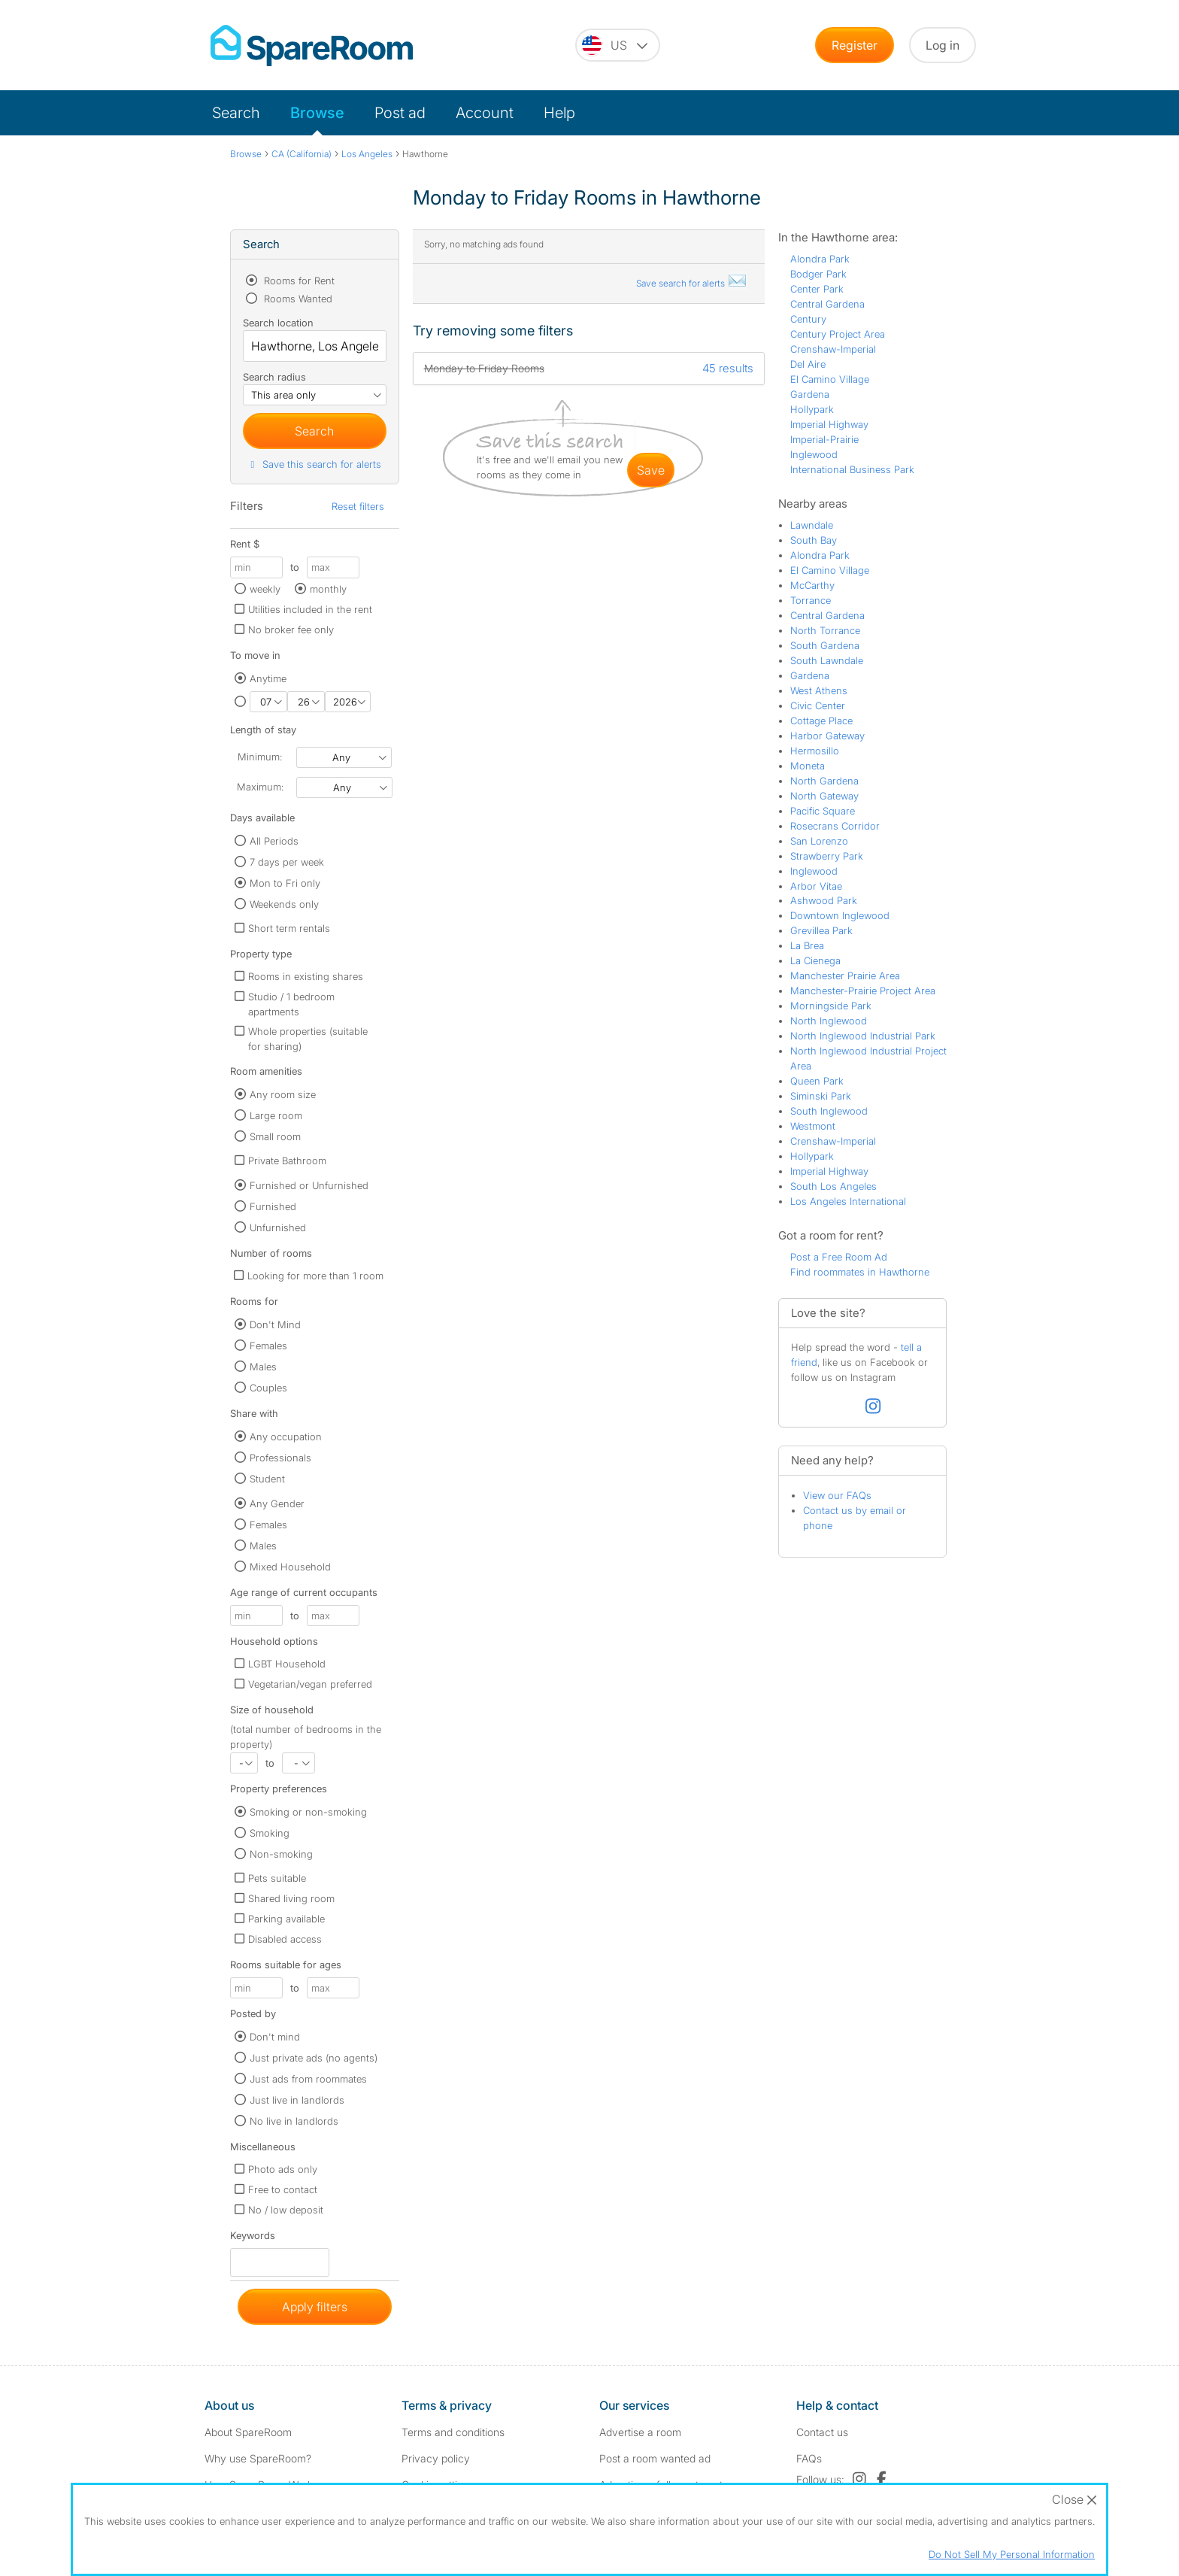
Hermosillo (814, 751)
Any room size (283, 1094)
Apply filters (314, 2306)
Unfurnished (278, 1227)
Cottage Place (821, 721)
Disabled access (285, 1939)
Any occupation (286, 1437)
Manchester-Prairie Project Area (862, 991)
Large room (276, 1115)
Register (854, 45)
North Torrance (825, 630)
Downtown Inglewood (840, 915)
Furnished (273, 1206)
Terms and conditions (453, 2432)
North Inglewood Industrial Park (862, 1036)
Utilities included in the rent (310, 609)
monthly (328, 589)
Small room (275, 1136)
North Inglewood (828, 1021)
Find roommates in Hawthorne (859, 1272)
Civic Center (817, 705)
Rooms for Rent (298, 281)
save (651, 470)
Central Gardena (827, 304)
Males (263, 1367)
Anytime (268, 678)
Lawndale (811, 525)
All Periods (274, 841)
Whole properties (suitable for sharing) (308, 1038)
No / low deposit (285, 2210)
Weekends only (284, 904)
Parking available (286, 1919)
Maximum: (260, 787)
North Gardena (824, 781)
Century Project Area (837, 334)
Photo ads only (282, 2169)
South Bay (813, 540)
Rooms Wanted (296, 299)
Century (808, 319)
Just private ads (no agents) (313, 2058)
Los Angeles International (848, 1201)
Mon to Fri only (285, 883)
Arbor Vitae (816, 886)
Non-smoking (281, 1854)
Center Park (817, 289)
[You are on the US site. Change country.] (617, 45)
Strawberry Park (826, 856)
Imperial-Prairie (824, 439)
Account (485, 113)
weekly (265, 589)
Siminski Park (820, 1096)
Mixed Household (290, 1567)
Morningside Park (830, 1006)
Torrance (810, 600)
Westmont (812, 1126)
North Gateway (824, 796)
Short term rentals (289, 928)
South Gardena (824, 645)
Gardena (809, 394)
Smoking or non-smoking (308, 1812)
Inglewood (814, 454)
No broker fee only (291, 630)
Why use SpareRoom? (258, 2458)
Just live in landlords (297, 2100)
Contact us (822, 2432)
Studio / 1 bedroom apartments (291, 1004)
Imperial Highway (829, 424)
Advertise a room (640, 2432)
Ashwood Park (823, 900)
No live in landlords (294, 2121)
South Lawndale (826, 660)
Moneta (807, 766)
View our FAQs (837, 1495)
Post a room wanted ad (655, 2458)
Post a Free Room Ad (838, 1257)
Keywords (252, 2238)
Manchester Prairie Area (845, 975)
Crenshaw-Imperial (833, 349)
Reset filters (358, 506)
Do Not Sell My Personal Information (1012, 2554)
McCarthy (812, 585)
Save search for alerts (691, 283)
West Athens (818, 690)
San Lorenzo (819, 841)
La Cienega (815, 960)
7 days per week (287, 862)
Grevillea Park (821, 930)
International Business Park (852, 469)
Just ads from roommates (308, 2079)
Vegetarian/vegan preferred (310, 1684)
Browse (317, 113)
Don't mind (275, 2037)
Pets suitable (277, 1878)
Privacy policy (436, 2458)
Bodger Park (818, 274)
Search (236, 113)
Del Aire (808, 364)
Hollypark (812, 409)
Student (267, 1479)
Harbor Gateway (827, 736)
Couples (268, 1388)
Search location (278, 323)
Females (268, 1346)
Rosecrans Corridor (835, 826)
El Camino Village (829, 379)
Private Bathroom (287, 1160)
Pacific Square (822, 811)
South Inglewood (829, 1111)
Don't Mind (275, 1324)
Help (559, 113)
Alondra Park (820, 259)
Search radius (274, 377)
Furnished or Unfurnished (309, 1185)
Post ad (400, 113)
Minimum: (260, 757)
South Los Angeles (833, 1186)
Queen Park (817, 1081)
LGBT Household (287, 1664)
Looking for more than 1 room (315, 1276)
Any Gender (277, 1503)
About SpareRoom (248, 2432)
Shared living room (291, 1898)
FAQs (809, 2458)
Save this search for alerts (314, 464)
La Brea (807, 945)
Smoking (269, 1833)
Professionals (280, 1458)
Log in (942, 45)
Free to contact (282, 2189)
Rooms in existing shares (305, 976)
